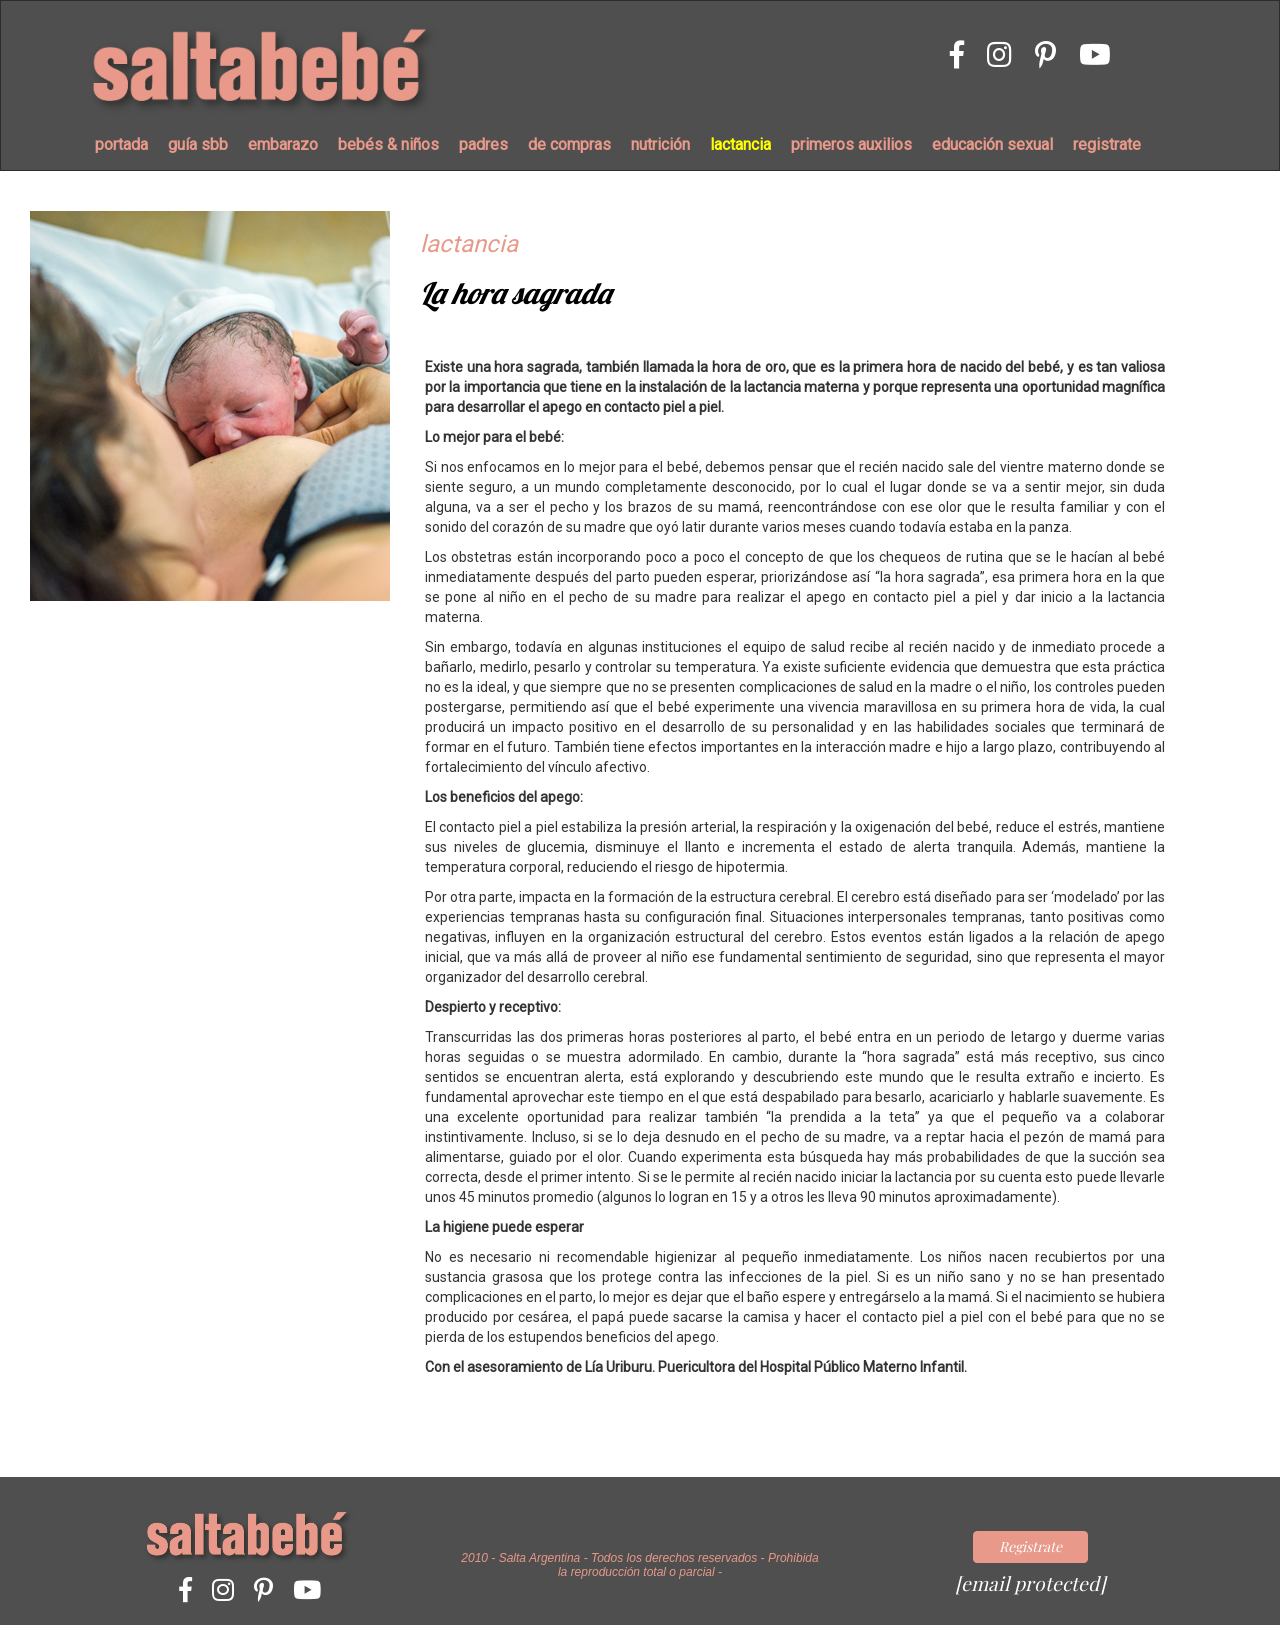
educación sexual (992, 144)
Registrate (1030, 1546)
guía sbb (198, 144)
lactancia (740, 144)
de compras (569, 144)
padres (483, 144)
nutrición (660, 144)
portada (121, 144)
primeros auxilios (851, 144)
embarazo (283, 144)
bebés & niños (388, 144)
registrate (1107, 144)
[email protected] (1030, 1583)
